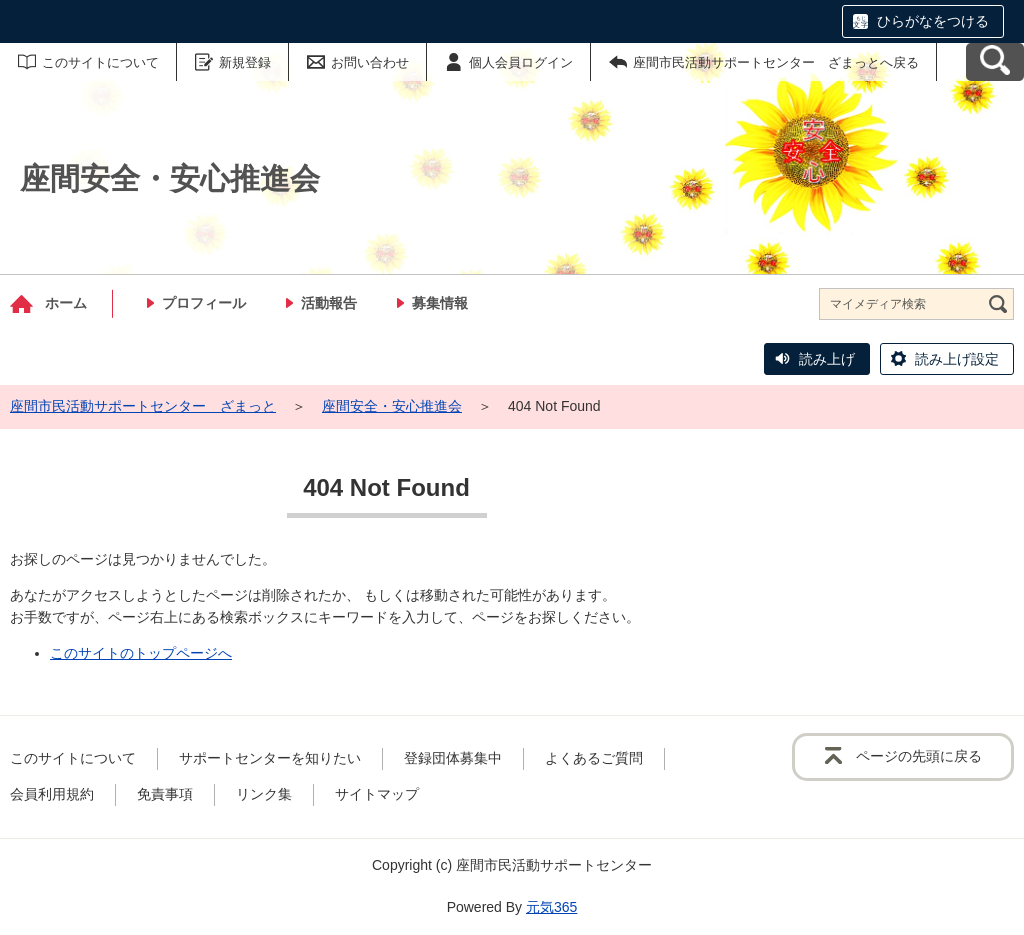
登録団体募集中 (453, 758)
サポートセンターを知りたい (270, 758)
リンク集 (264, 794)
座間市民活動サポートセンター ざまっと (143, 406)
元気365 (551, 907)
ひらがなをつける (933, 21)
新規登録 (245, 62)
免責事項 (165, 794)
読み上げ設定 (957, 359)
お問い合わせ (370, 62)
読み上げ (827, 359)
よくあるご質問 (594, 758)
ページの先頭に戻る (919, 756)
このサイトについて (100, 62)
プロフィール (204, 303)
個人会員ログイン (521, 62)
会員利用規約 (52, 794)
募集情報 (440, 303)
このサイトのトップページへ (141, 653)
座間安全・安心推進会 (392, 406)
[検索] (998, 304)
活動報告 (329, 303)
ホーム (66, 303)
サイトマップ (377, 794)
